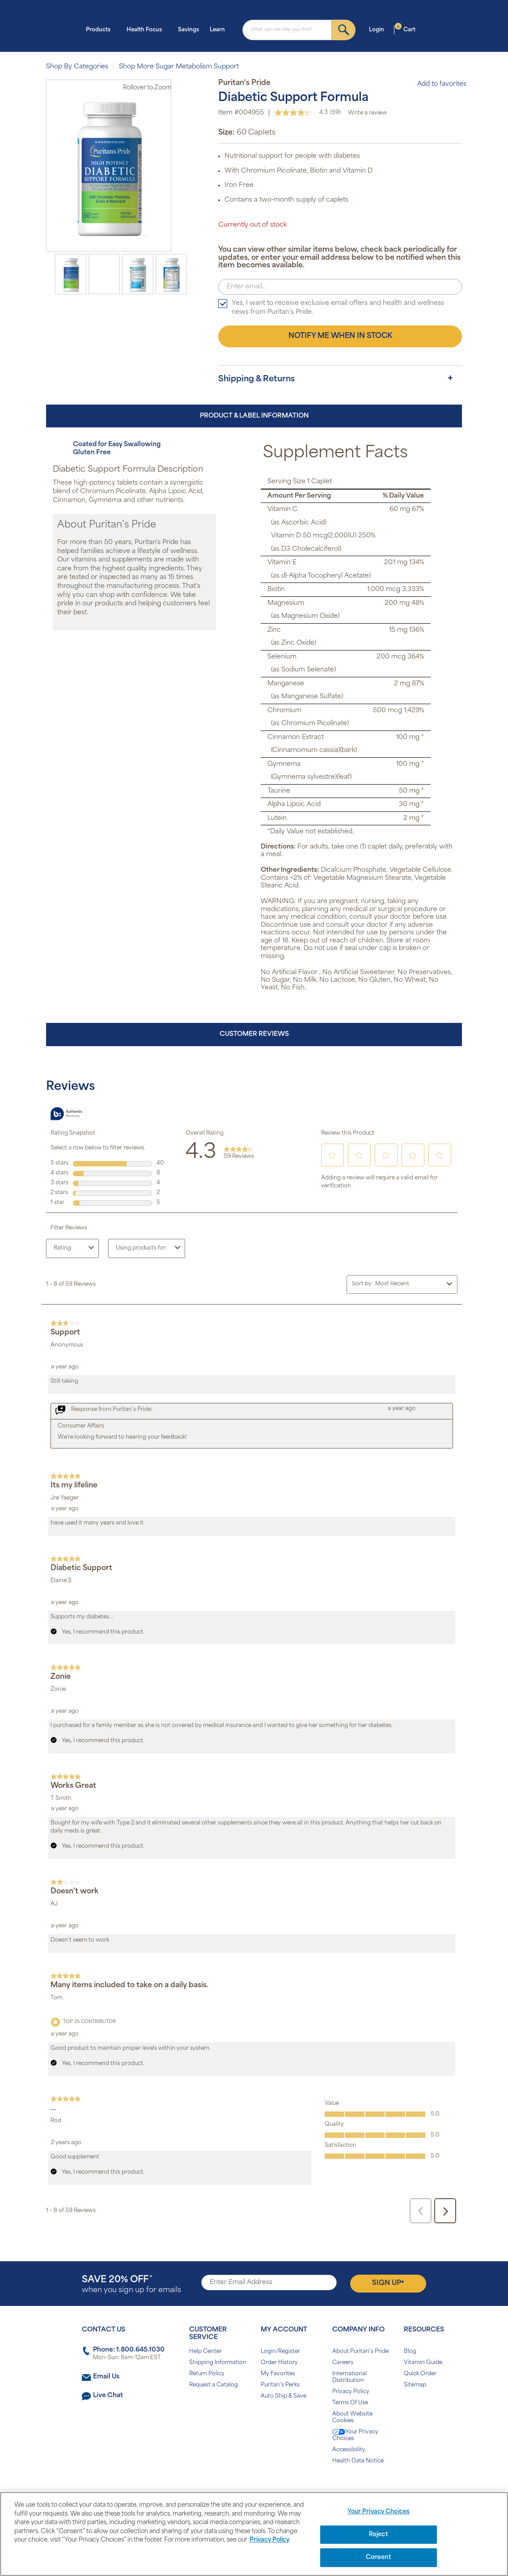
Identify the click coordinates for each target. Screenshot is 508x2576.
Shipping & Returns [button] (256, 379)
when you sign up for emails (131, 2285)
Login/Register (280, 2351)
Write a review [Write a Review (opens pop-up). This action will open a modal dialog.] (367, 113)
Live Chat (108, 2395)
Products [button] (101, 29)
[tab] (340, 379)
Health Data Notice (358, 2461)
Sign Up (388, 2283)
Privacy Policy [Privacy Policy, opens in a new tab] (269, 2540)
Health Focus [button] (147, 29)
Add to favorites (437, 84)
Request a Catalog (213, 2385)
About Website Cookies (352, 2417)
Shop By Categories (77, 66)
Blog (410, 2351)
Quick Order (420, 2374)
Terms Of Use (350, 2403)
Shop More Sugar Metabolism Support (179, 66)
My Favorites (278, 2374)
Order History (279, 2362)
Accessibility (348, 2450)
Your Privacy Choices (355, 2435)
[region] (254, 2534)
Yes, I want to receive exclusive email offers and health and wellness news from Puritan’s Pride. (338, 308)
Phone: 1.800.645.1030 (129, 2350)
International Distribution (349, 2377)
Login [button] (379, 29)
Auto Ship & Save (283, 2396)
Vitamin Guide (423, 2362)
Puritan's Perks (280, 2385)
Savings (188, 30)
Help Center (205, 2351)
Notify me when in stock (340, 336)
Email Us (106, 2376)
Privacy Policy (350, 2391)
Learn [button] (220, 29)
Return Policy (206, 2374)
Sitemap (415, 2385)
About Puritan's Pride (360, 2351)
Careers (342, 2362)
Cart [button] (405, 29)
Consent (378, 2557)
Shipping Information (217, 2362)
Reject (378, 2535)
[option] (70, 274)
